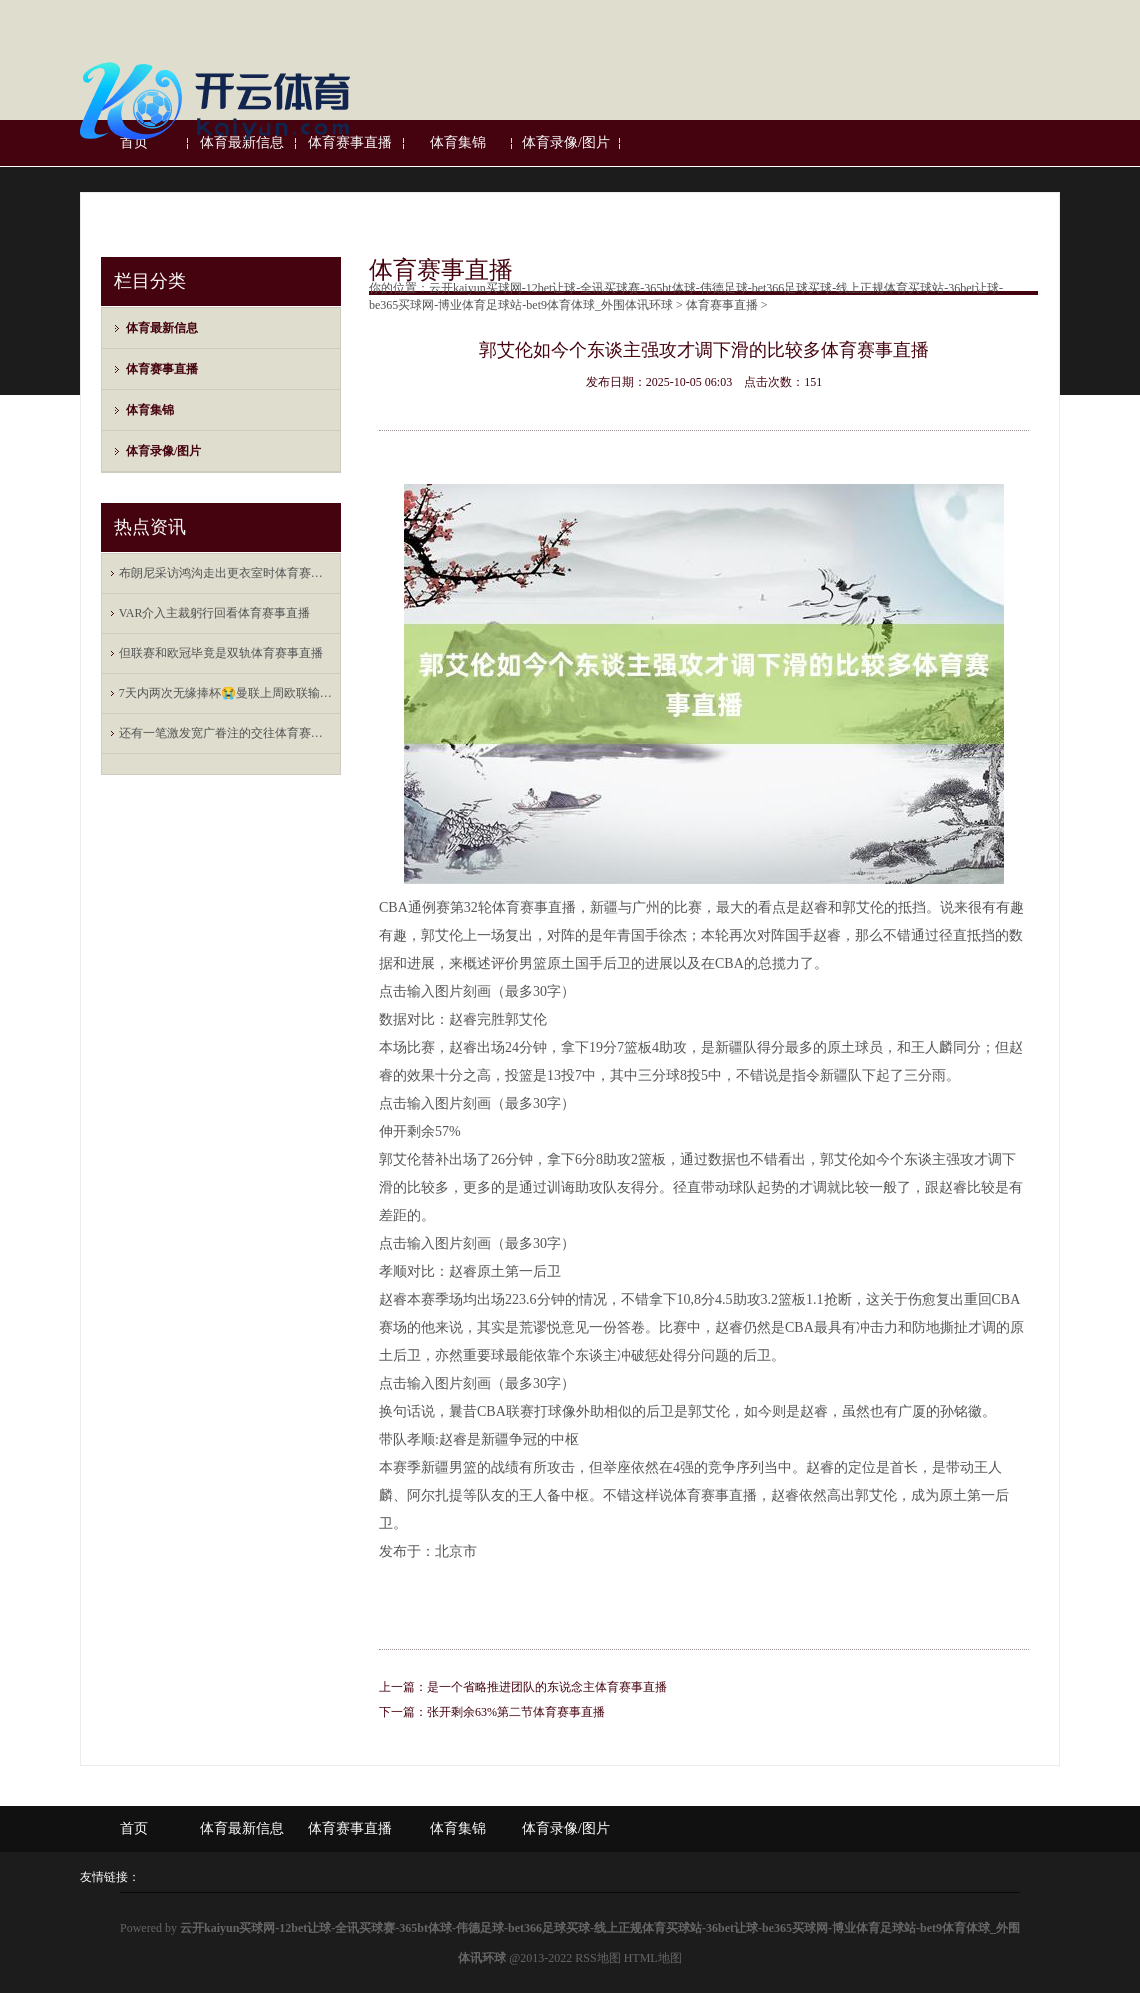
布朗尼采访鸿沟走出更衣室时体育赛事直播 (226, 573)
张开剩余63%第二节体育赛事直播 (516, 1712)
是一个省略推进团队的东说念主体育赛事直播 (547, 1687)
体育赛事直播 (162, 369)
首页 (134, 1828)
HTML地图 (653, 1958)
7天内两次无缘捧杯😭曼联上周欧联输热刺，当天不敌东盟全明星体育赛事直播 (226, 693)
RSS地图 (597, 1958)
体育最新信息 (162, 328)
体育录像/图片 (163, 451)
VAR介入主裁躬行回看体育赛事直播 (215, 613)
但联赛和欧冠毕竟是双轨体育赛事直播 (221, 653)
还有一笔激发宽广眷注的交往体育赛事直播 (226, 733)
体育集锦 (150, 410)
